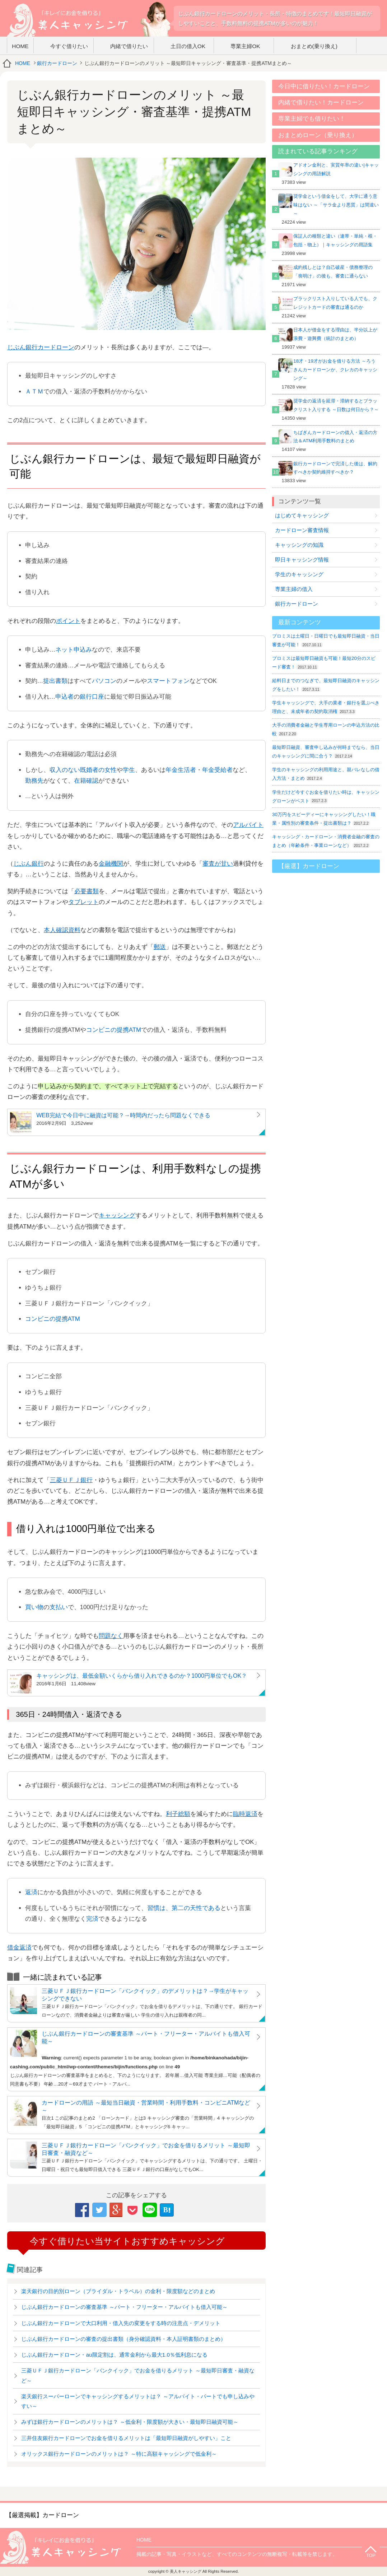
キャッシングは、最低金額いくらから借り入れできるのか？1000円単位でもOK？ (141, 1675)
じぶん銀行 (28, 863)
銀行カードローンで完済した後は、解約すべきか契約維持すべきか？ (335, 468)
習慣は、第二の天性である (183, 1908)
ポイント (68, 621)
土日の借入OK (188, 46)
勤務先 (34, 780)
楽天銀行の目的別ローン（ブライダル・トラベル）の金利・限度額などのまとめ (118, 2291)
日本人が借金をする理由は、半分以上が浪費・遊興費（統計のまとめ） (335, 334)
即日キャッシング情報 (302, 559)
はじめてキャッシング (302, 515)
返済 (31, 1892)
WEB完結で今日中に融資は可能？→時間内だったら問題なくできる (123, 1115)
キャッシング (117, 1215)
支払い (59, 1607)
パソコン (104, 680)
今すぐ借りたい (69, 46)
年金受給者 (217, 770)
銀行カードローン (57, 63)
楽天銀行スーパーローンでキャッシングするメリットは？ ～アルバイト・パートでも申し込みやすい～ (137, 2401)
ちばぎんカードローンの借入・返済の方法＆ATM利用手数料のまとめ (335, 437)
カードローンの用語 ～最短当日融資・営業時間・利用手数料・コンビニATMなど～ (146, 2106)
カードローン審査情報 (302, 530)
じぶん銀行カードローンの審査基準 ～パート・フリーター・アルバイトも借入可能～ (146, 2037)
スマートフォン (168, 680)
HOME (20, 46)
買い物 (34, 1607)
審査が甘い (217, 863)
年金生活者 (180, 770)
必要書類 (86, 891)
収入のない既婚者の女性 (83, 770)
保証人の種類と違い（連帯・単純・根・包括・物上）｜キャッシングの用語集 (335, 240)
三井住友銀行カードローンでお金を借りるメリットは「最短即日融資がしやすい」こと (126, 2438)
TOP (371, 2555)
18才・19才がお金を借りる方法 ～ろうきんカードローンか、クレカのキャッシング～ (335, 369)
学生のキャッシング (299, 574)
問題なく (111, 1635)
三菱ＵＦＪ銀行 (71, 1480)
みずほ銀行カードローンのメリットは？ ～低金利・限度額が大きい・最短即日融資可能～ (129, 2422)
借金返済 (19, 1947)
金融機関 (111, 863)
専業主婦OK (245, 46)
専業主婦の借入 (294, 589)
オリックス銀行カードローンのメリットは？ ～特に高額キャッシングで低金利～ (118, 2454)
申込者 (64, 696)
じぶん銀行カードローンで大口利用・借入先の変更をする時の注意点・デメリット (120, 2323)
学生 (129, 770)
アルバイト (248, 824)
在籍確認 (86, 780)
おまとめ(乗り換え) (314, 46)
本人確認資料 (62, 930)
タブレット (83, 902)
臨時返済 (245, 1814)
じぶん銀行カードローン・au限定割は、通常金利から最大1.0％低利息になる (114, 2355)
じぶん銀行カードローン (40, 347)
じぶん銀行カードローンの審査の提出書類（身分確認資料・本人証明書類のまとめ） (123, 2339)
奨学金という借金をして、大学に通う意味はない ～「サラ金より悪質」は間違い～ (336, 205)
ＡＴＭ (34, 391)
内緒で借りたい (129, 46)
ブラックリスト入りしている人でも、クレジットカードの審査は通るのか (335, 303)
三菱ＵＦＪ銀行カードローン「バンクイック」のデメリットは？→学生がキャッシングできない (145, 1995)
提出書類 (55, 680)
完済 (92, 1918)
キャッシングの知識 (299, 545)
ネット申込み (73, 649)
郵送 (160, 947)
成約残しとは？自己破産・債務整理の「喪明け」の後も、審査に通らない (333, 272)
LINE (150, 2209)
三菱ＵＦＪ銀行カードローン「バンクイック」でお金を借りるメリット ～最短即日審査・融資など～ (146, 2149)
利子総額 (178, 1814)
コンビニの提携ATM (113, 1029)
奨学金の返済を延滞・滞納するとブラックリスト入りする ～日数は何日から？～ (336, 405)
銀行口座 (92, 696)
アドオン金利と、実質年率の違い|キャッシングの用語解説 (335, 169)
